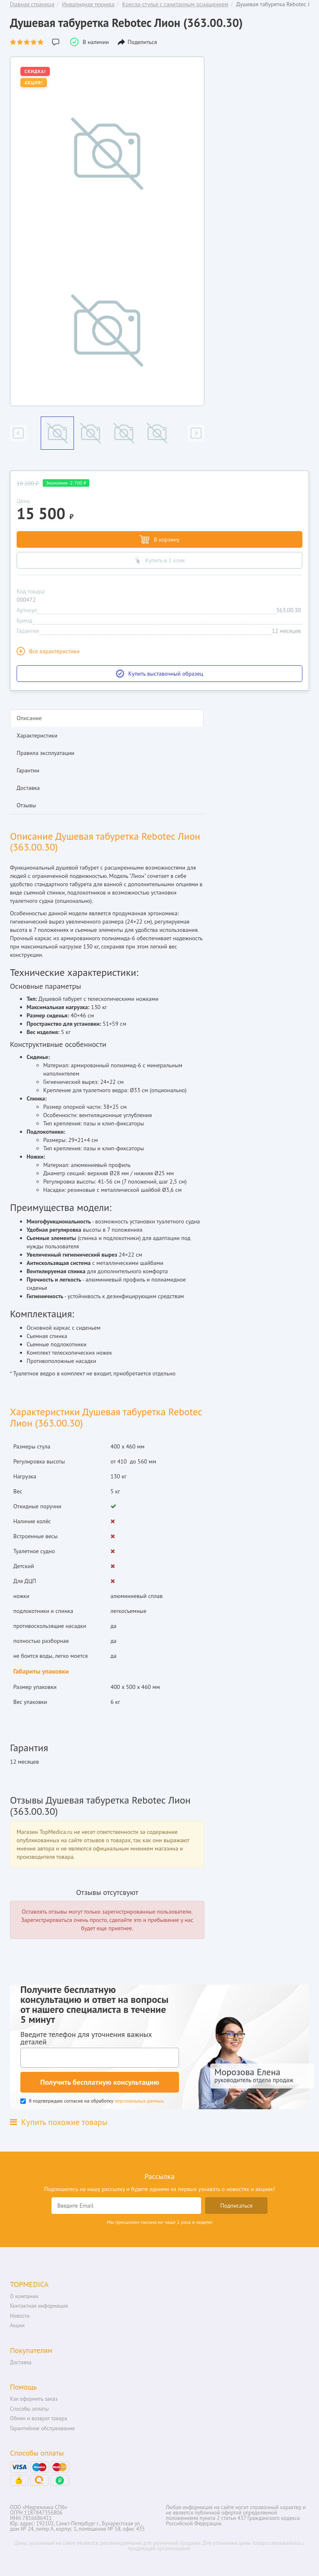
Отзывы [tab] (26, 805)
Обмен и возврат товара (38, 2418)
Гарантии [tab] (28, 770)
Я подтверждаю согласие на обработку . (92, 2101)
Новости (19, 2315)
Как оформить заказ (33, 2398)
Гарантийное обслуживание (42, 2428)
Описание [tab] (29, 718)
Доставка (21, 2362)
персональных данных (139, 2101)
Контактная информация (39, 2305)
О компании (24, 2296)
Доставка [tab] (28, 788)
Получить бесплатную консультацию (100, 2082)
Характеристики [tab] (37, 735)
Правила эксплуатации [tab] (45, 753)
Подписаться (236, 2205)
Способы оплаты (29, 2408)
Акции (17, 2325)
